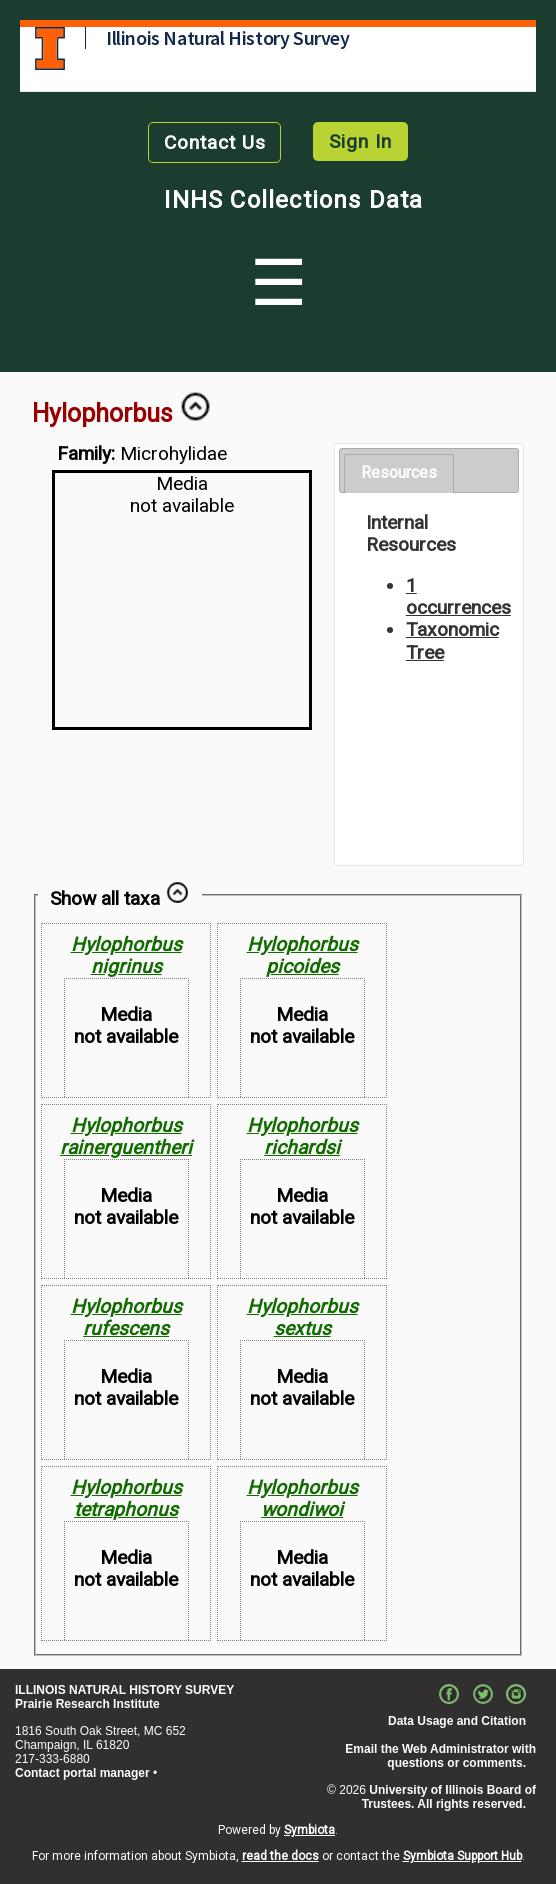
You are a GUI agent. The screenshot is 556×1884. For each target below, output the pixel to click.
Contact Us (215, 142)
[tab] (399, 473)
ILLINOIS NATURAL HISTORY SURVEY (124, 1690)
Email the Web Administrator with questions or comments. (440, 1756)
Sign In (360, 141)
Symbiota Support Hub (462, 1856)
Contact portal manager (82, 1773)
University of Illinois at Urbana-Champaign (50, 48)
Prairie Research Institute (87, 1704)
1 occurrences (458, 596)
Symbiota (309, 1830)
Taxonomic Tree (452, 640)
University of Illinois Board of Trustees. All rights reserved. (449, 1797)
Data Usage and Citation (457, 1721)
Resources (399, 472)
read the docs (280, 1856)
